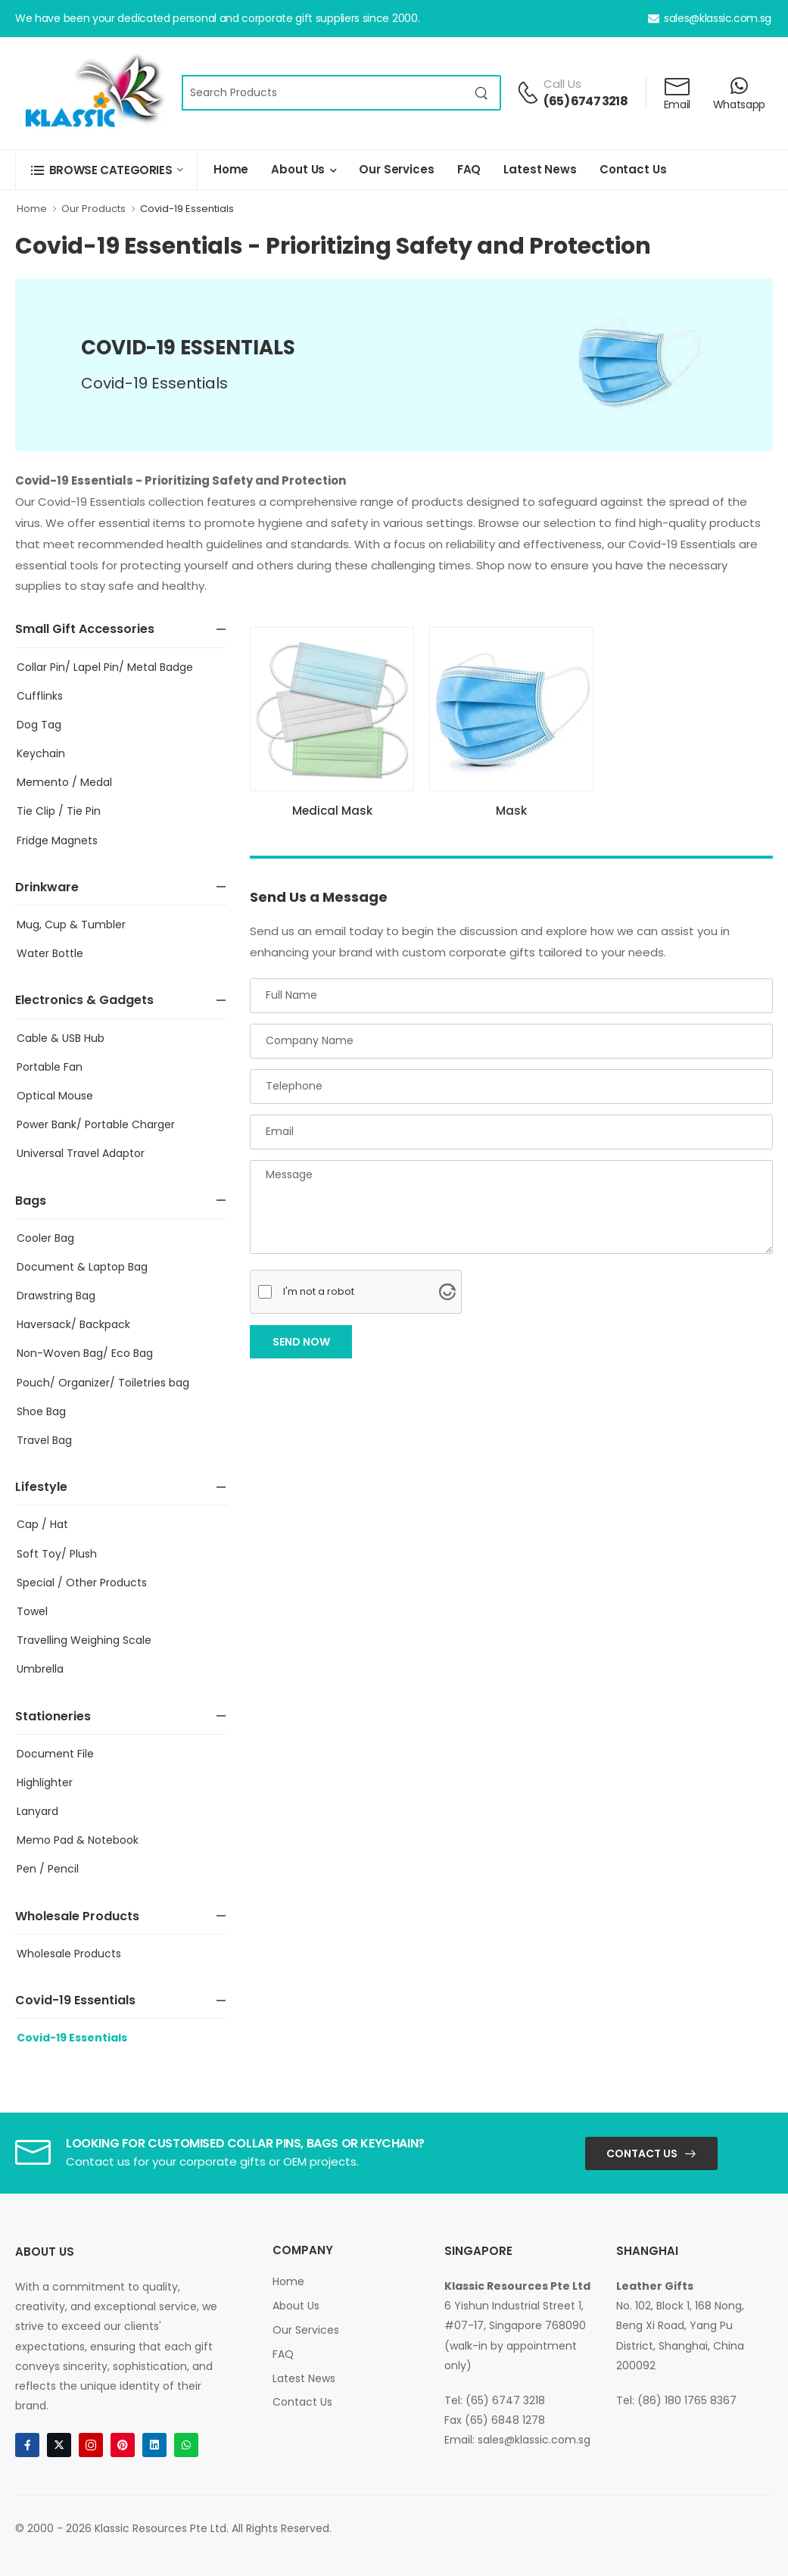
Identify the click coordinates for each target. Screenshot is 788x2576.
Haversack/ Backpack (73, 1324)
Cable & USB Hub (60, 1038)
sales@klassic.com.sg (709, 18)
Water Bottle (50, 953)
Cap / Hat (42, 1524)
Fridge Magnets (57, 840)
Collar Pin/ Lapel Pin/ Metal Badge (105, 667)
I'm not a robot (318, 1291)
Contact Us (633, 169)
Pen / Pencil (48, 1868)
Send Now (301, 1341)
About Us (298, 169)
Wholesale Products (69, 1953)
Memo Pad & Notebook (78, 1840)
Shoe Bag (41, 1411)
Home (230, 169)
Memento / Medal (64, 782)
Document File (55, 1753)
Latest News (540, 169)
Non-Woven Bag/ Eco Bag (85, 1353)
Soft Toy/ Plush (57, 1553)
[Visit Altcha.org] (447, 1291)
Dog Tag (39, 724)
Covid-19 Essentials (187, 208)
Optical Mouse (55, 1095)
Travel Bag (44, 1440)
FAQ (469, 169)
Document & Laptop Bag (82, 1266)
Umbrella (40, 1668)
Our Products (93, 208)
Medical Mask (332, 811)
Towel (32, 1611)
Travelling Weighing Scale (84, 1640)
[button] (106, 170)
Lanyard (37, 1811)
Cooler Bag (45, 1238)
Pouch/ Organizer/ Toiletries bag (103, 1382)
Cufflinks (40, 695)
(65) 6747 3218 (586, 101)
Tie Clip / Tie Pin (59, 811)
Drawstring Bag (56, 1295)
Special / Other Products (82, 1582)
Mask (511, 811)
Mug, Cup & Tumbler (71, 924)
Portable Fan (50, 1066)
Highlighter (45, 1782)
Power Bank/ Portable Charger (96, 1124)
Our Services (396, 169)
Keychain (41, 753)
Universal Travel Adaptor (81, 1153)
